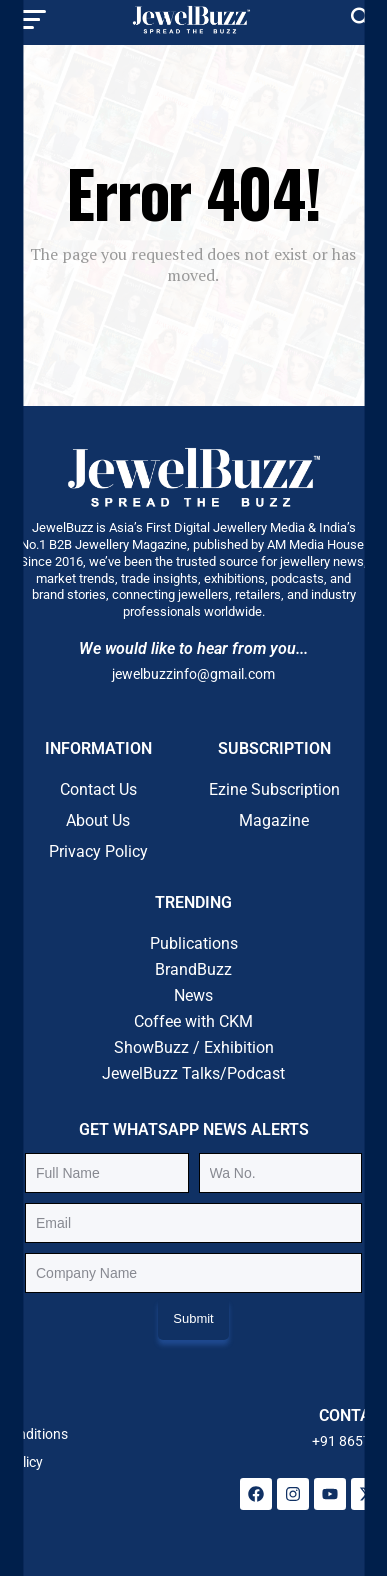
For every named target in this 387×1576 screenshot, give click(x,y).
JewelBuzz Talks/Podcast (193, 1073)
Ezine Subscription (274, 789)
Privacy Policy (98, 851)
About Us (98, 820)
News (193, 995)
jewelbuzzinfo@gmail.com (193, 674)
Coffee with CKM (193, 1021)
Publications (194, 943)
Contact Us (98, 789)
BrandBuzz (193, 969)
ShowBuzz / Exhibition (194, 1047)
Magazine (274, 820)
